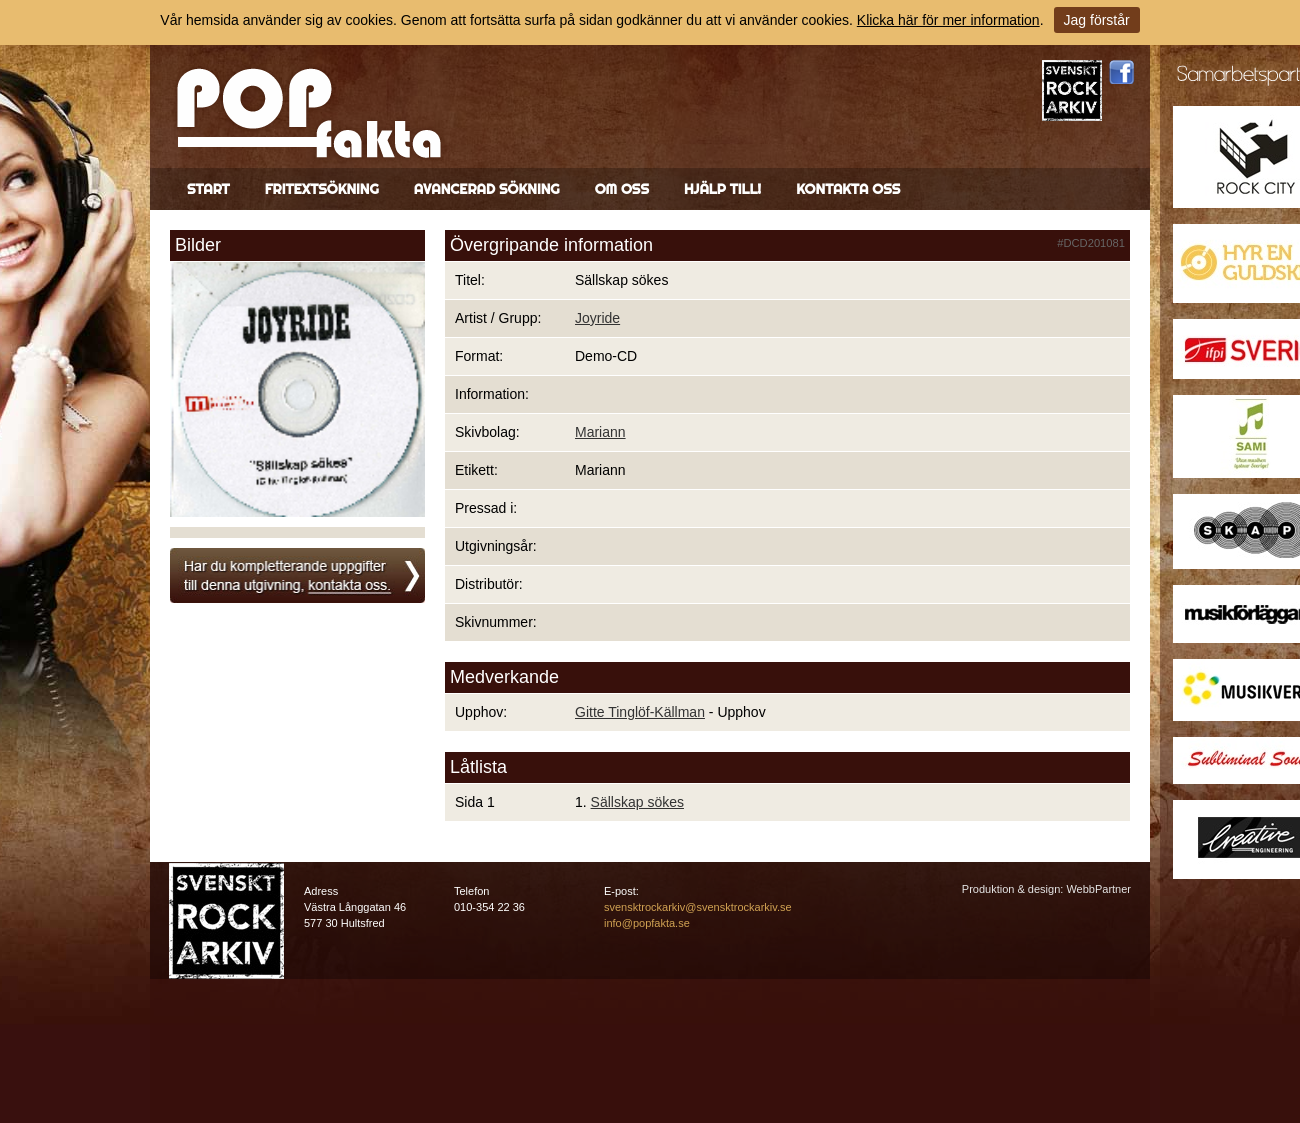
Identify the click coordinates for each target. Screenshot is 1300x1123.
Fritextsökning (322, 189)
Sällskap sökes (637, 802)
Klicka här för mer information (948, 20)
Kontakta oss (848, 189)
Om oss (622, 189)
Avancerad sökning (487, 189)
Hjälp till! (722, 189)
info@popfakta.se (647, 923)
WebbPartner (1098, 889)
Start (208, 189)
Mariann (600, 432)
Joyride (597, 318)
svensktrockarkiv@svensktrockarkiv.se (698, 907)
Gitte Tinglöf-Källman (640, 712)
